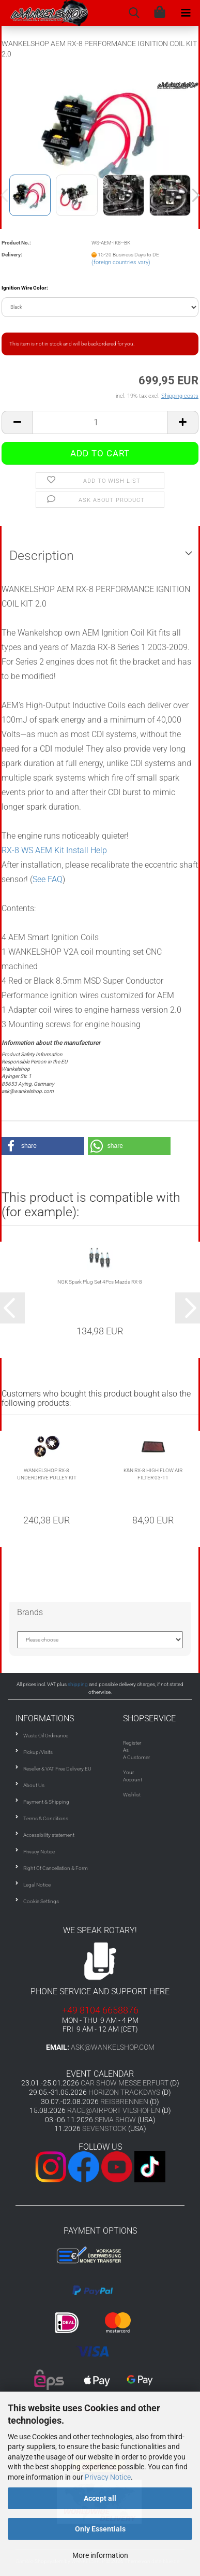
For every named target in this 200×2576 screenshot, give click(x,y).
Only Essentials (100, 2529)
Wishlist (132, 1794)
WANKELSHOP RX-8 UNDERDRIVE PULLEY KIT (46, 1473)
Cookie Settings (41, 1901)
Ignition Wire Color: (25, 288)
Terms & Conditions (45, 1818)
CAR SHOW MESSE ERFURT (124, 2083)
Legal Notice (37, 1885)
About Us (33, 1785)
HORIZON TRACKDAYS (124, 2092)
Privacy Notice (108, 2477)
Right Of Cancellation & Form (55, 1868)
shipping (78, 1684)
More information (100, 2555)
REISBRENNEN (124, 2101)
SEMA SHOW (115, 2120)
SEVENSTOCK (104, 2128)
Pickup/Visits (38, 1752)
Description (41, 555)
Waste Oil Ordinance (45, 1735)
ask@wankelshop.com (113, 2047)
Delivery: (12, 254)
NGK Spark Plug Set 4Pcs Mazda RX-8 (99, 1282)
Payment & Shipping (46, 1802)
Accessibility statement (48, 1835)
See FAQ (48, 879)
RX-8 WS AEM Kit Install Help (54, 850)
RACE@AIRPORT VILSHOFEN (114, 2110)
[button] (43, 1146)
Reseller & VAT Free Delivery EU (57, 1769)
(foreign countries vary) (120, 262)
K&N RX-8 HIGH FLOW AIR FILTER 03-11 (153, 1473)
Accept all (100, 2498)
